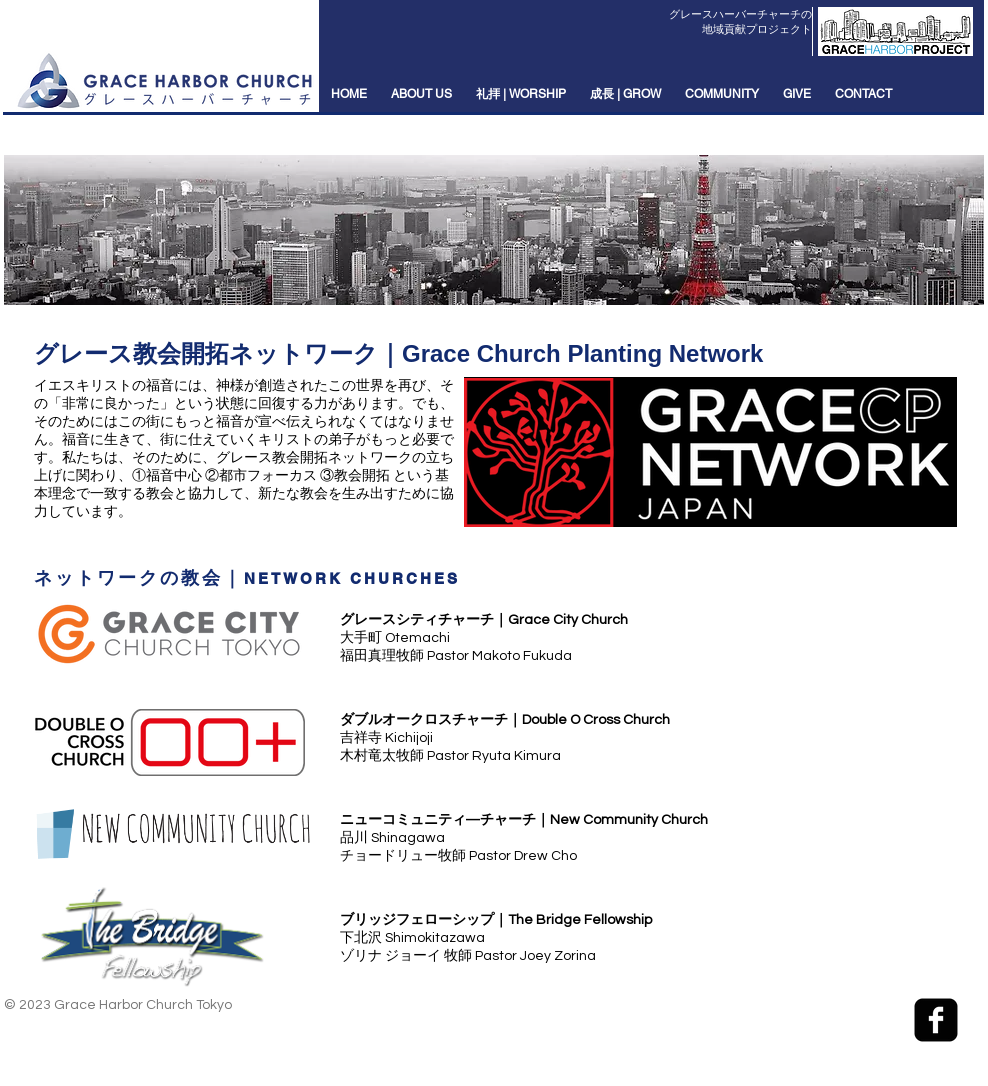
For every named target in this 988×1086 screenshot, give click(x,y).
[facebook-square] (936, 1020)
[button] (421, 94)
